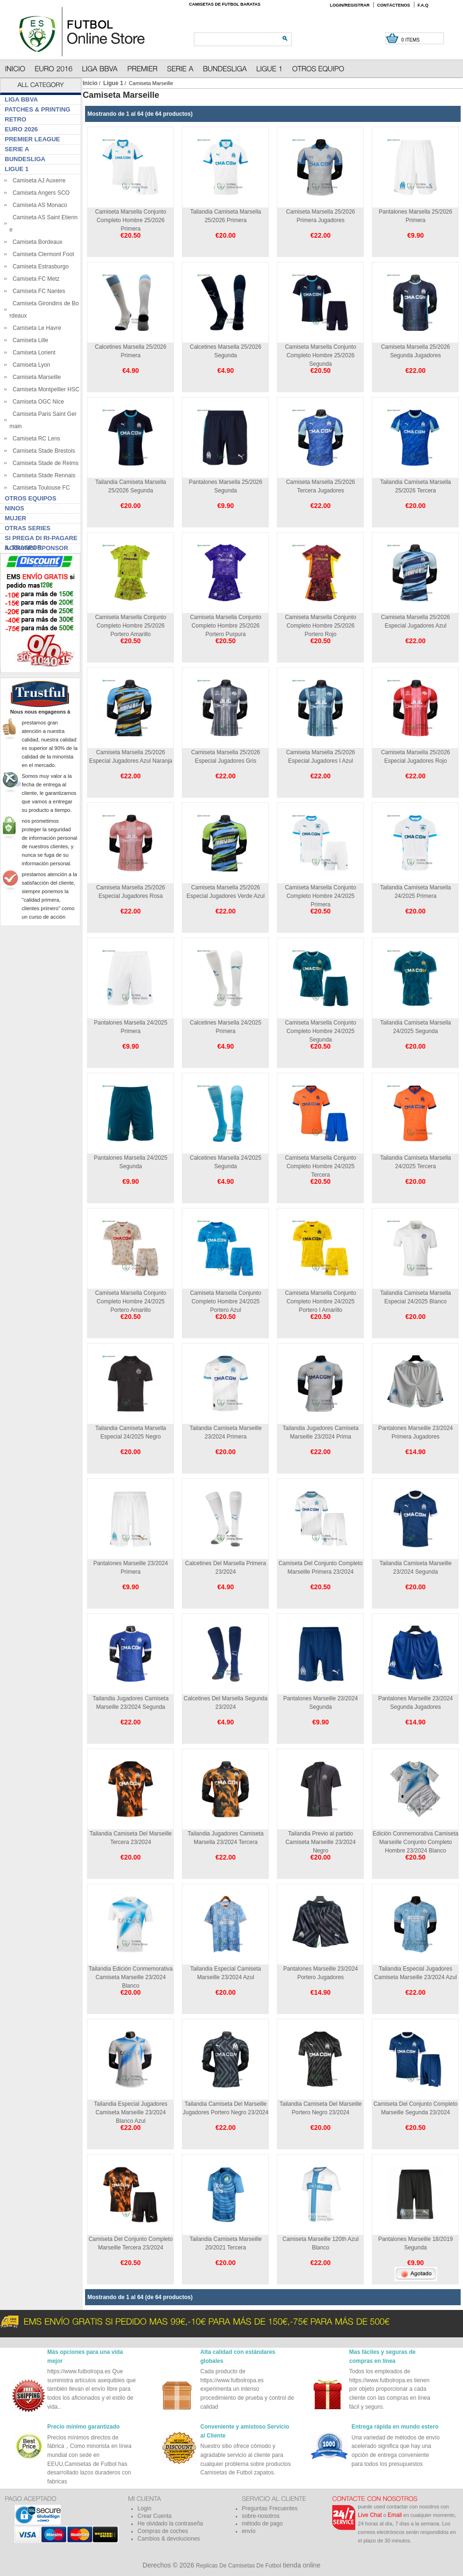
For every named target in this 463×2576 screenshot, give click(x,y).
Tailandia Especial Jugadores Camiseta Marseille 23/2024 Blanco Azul (130, 2112)
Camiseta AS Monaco (38, 205)
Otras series (28, 528)
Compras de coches (162, 2531)
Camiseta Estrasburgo (39, 266)
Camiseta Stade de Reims (43, 463)
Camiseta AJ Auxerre (37, 180)
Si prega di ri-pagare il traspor (41, 538)
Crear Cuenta (154, 2516)
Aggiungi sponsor (36, 547)
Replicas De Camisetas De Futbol (238, 2565)
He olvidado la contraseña (170, 2523)
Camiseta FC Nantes (37, 291)
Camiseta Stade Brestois (42, 451)
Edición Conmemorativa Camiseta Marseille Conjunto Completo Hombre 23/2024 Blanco (415, 1842)
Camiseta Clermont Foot (41, 254)
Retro (15, 119)
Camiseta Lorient (32, 352)
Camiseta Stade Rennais (42, 475)
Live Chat (370, 2515)
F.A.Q (423, 5)
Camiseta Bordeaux (35, 242)
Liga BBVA (21, 99)
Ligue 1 (113, 83)
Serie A (17, 149)
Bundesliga (25, 159)
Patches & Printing (37, 109)
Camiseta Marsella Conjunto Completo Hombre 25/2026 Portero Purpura (225, 626)
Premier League (32, 139)
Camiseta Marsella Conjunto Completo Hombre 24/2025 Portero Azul (225, 1301)
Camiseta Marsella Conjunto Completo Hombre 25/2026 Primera (130, 220)
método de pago (262, 2523)
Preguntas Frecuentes (270, 2508)
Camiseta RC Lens (34, 438)
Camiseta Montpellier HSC (44, 389)
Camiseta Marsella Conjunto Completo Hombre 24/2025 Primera (320, 896)
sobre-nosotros (261, 2516)
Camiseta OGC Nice (36, 401)
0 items (411, 40)
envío (249, 2531)
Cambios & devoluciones (168, 2538)
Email (395, 2515)
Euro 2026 (21, 129)
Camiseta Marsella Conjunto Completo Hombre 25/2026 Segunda (320, 355)
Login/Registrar (349, 5)
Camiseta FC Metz (34, 279)
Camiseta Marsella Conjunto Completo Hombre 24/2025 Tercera (320, 1166)
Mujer (15, 518)
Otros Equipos (30, 498)
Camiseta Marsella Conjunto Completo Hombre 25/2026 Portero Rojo (320, 626)
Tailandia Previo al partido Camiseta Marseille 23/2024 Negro (320, 1842)
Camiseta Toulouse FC (39, 487)
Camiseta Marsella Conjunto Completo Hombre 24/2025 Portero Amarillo (130, 1301)
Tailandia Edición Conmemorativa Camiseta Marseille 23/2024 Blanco (130, 1977)
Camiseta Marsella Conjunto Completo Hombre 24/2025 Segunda (320, 1031)
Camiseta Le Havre (35, 328)
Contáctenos (393, 5)
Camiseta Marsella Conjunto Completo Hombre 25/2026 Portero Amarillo (130, 626)
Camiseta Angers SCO (39, 193)
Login (144, 2508)
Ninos (14, 508)
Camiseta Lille (28, 340)
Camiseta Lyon (29, 365)
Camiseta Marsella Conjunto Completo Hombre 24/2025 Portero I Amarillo (320, 1301)
